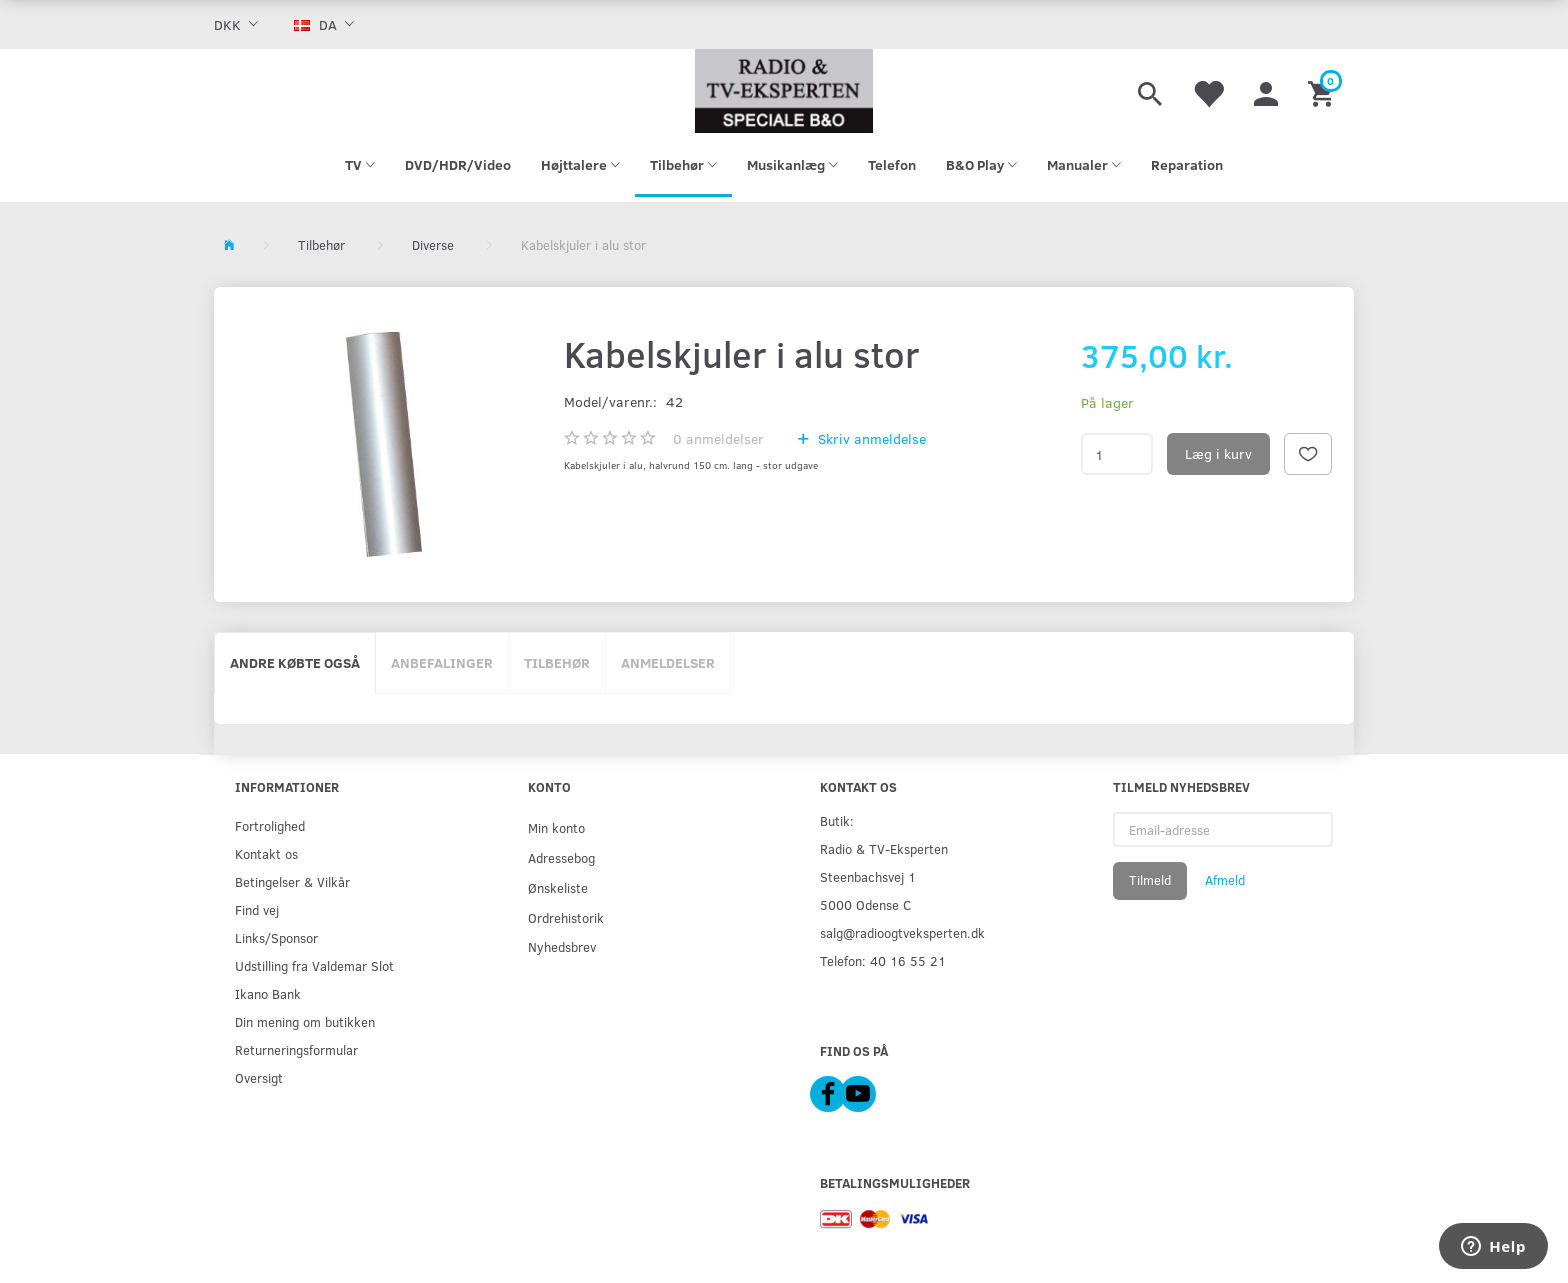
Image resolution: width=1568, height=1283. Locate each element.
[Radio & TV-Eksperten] (784, 91)
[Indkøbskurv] (1323, 91)
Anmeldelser (668, 662)
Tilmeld (1150, 880)
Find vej (257, 909)
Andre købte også (295, 662)
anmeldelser (718, 438)
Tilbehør (557, 662)
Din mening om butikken (305, 1021)
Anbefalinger (442, 662)
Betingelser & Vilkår (292, 881)
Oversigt (259, 1077)
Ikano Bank (268, 993)
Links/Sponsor (276, 937)
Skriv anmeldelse (870, 438)
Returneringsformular (296, 1049)
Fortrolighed (270, 825)
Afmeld (1225, 880)
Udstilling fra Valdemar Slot (314, 965)
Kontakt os (266, 853)
